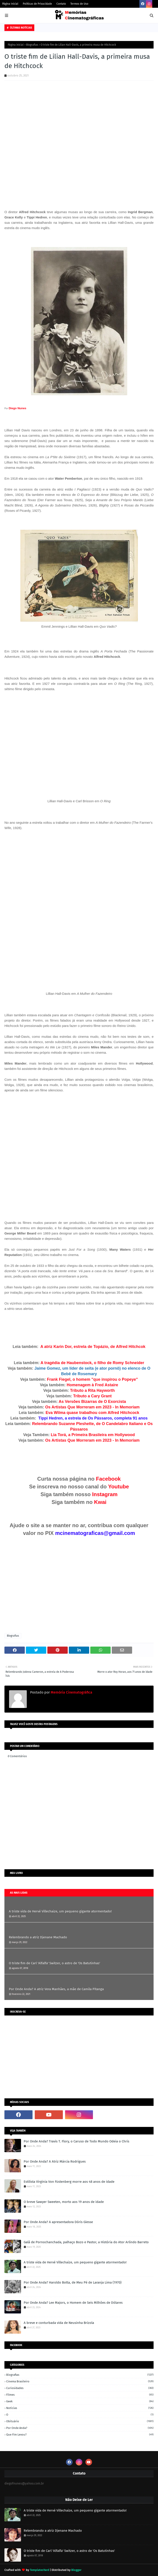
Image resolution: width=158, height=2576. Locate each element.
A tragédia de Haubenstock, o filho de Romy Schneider (92, 1363)
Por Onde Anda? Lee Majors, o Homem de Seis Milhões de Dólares (73, 2303)
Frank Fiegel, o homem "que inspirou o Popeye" (92, 1379)
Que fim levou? (80, 2434)
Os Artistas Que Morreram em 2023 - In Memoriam (92, 1407)
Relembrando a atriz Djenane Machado (38, 1937)
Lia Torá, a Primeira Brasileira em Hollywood (93, 1435)
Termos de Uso (79, 3)
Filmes (80, 2394)
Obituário (80, 2421)
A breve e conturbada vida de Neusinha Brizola (59, 2323)
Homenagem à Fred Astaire (92, 1385)
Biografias (32, 44)
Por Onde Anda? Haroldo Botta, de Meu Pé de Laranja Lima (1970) (72, 2282)
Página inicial (16, 44)
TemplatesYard (39, 2570)
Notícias (80, 2408)
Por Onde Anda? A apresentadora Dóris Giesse (58, 2222)
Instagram (105, 1494)
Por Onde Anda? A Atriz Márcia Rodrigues (55, 2161)
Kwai (100, 1502)
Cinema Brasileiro (80, 2381)
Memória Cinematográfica (71, 1692)
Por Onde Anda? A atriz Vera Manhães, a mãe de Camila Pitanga (56, 1989)
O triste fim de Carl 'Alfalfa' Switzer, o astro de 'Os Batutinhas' (54, 1963)
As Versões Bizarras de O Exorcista (92, 1401)
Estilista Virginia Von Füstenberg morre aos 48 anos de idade (69, 2182)
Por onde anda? (80, 2428)
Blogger (76, 2570)
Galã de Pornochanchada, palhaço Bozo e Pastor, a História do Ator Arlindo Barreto (86, 2242)
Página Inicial (10, 3)
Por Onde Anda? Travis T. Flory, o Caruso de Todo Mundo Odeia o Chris (76, 2141)
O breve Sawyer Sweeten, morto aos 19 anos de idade (64, 2202)
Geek (80, 2401)
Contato (61, 3)
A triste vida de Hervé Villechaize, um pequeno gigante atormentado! (60, 1911)
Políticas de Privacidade (37, 3)
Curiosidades (80, 2388)
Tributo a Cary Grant (92, 1396)
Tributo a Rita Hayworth (92, 1390)
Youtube (118, 1487)
